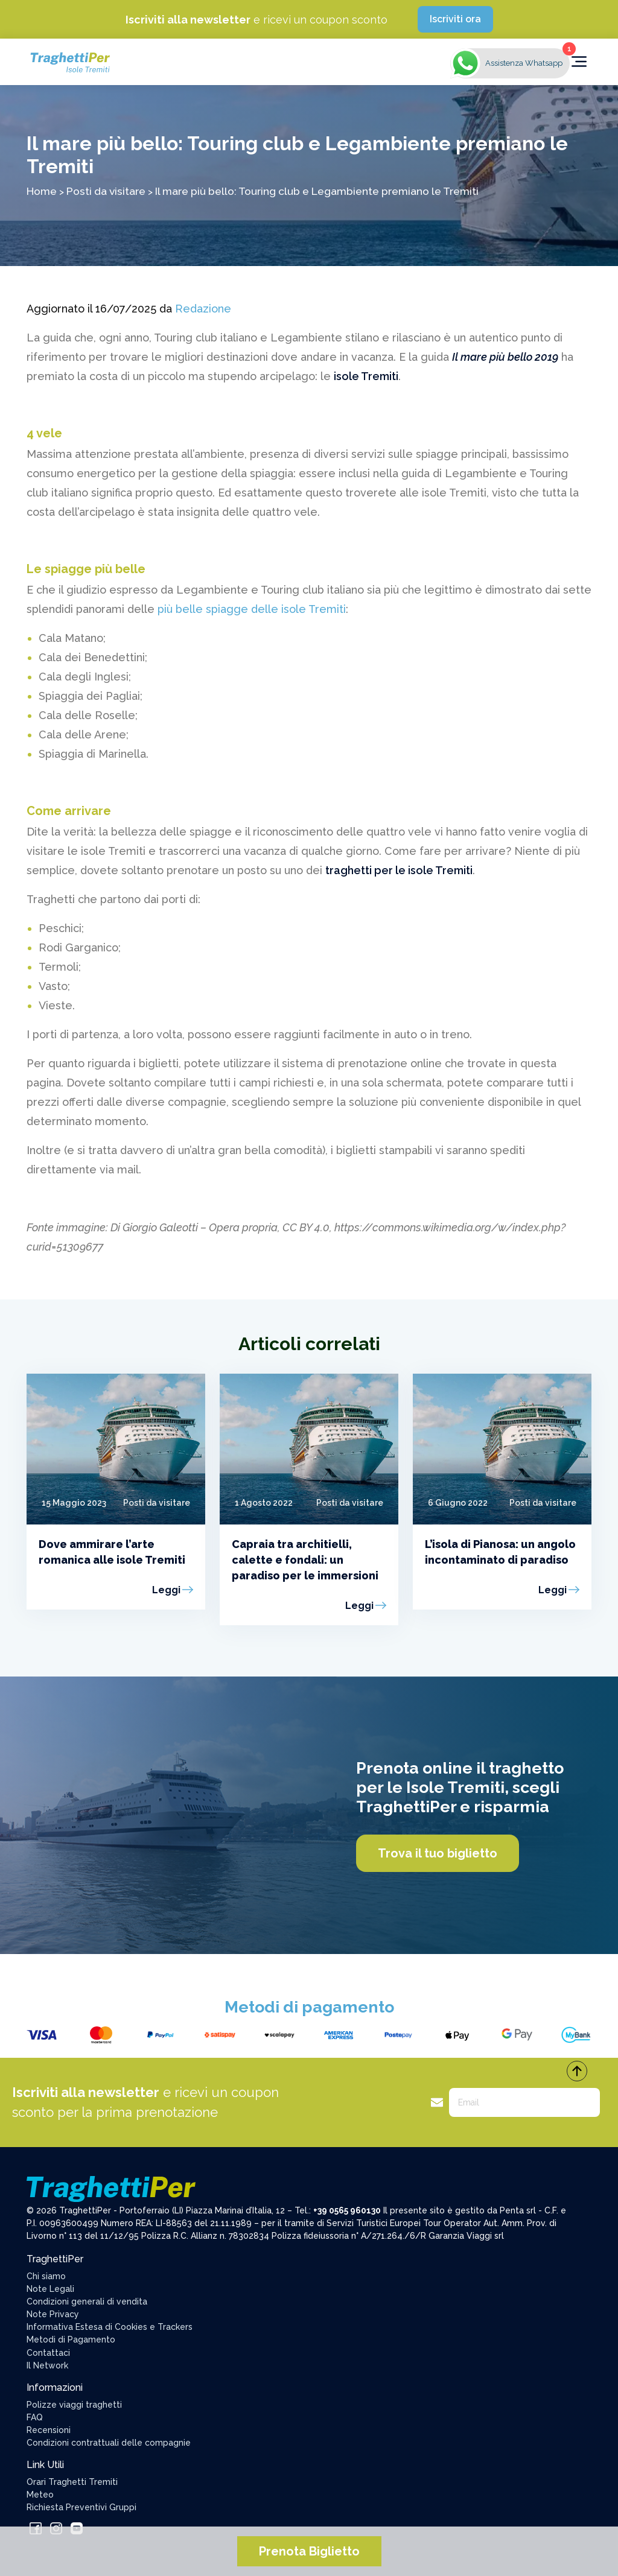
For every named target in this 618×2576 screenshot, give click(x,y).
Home (42, 191)
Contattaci (48, 2353)
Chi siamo (46, 2276)
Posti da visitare (105, 191)
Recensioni (49, 2430)
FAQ (35, 2417)
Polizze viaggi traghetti (74, 2404)
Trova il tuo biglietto (437, 1853)
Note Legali (50, 2289)
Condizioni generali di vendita (87, 2301)
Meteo (40, 2494)
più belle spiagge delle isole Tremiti (252, 609)
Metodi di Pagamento (71, 2339)
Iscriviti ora (455, 19)
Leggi (166, 1590)
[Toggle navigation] (579, 61)
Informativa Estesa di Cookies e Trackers (110, 2327)
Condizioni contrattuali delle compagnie (109, 2443)
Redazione (203, 308)
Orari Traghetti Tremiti (72, 2482)
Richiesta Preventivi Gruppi (81, 2507)
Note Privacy (53, 2314)
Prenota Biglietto (309, 2551)
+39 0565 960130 (347, 2210)
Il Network (47, 2365)
